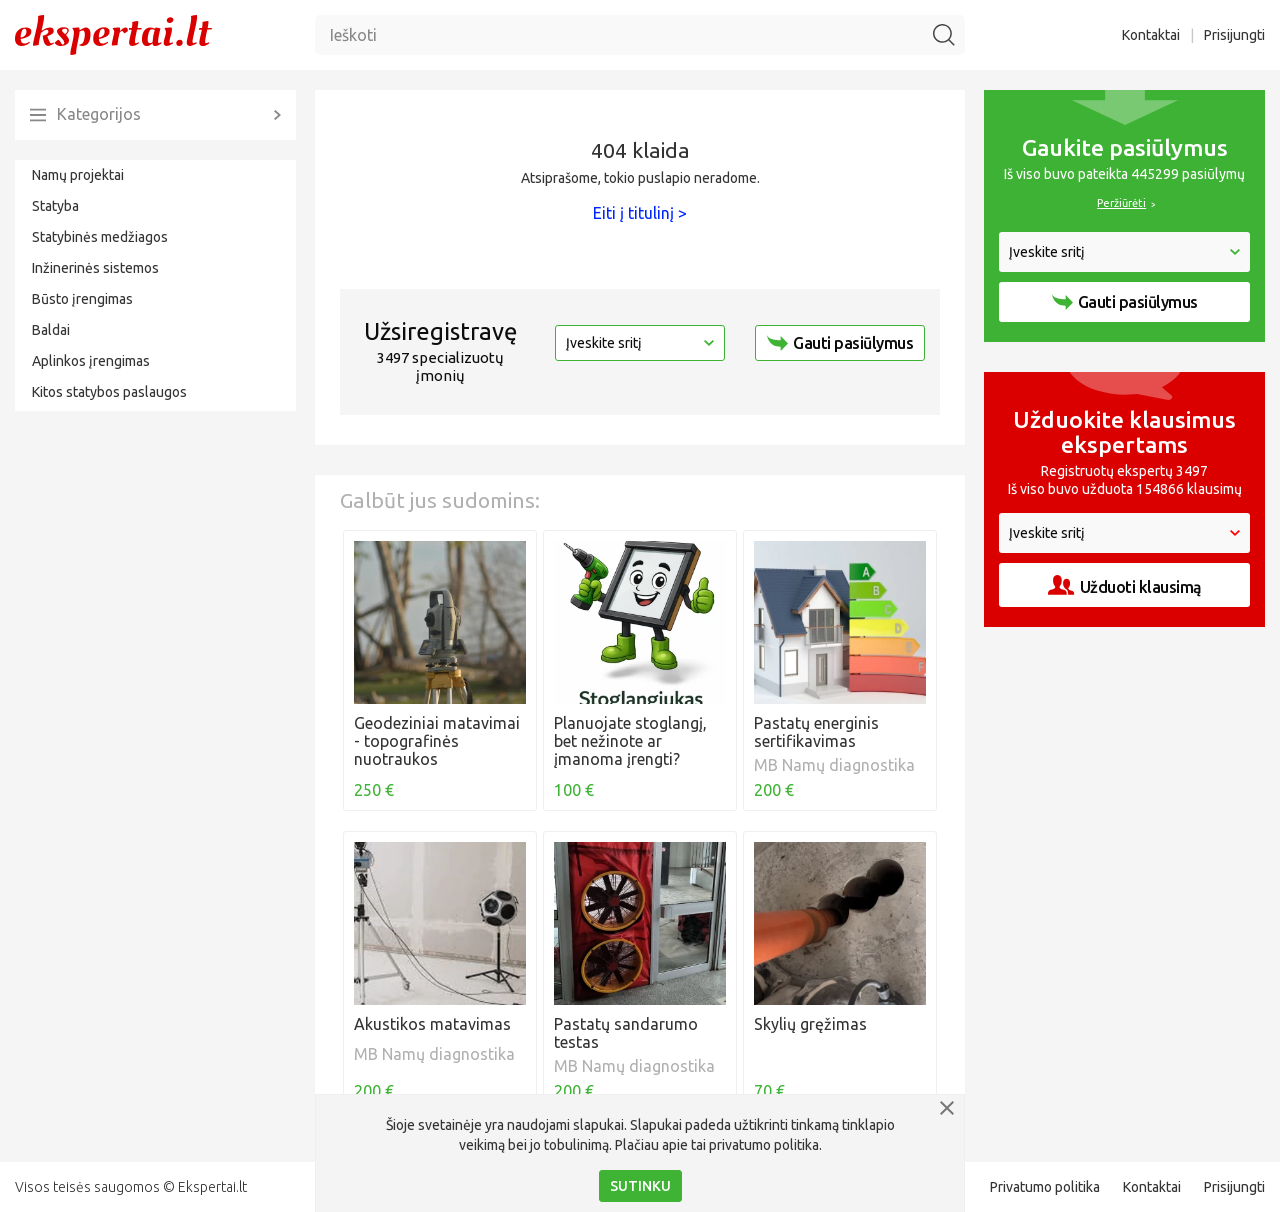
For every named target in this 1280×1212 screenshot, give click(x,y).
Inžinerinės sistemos (95, 268)
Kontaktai (1151, 35)
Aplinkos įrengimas (91, 361)
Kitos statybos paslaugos (109, 392)
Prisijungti (1234, 35)
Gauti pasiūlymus (840, 343)
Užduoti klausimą (1125, 585)
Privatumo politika (1045, 1187)
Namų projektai (78, 175)
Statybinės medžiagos (100, 237)
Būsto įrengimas (82, 299)
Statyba (55, 206)
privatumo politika (764, 1145)
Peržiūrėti (1121, 203)
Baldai (51, 330)
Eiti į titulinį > (640, 213)
